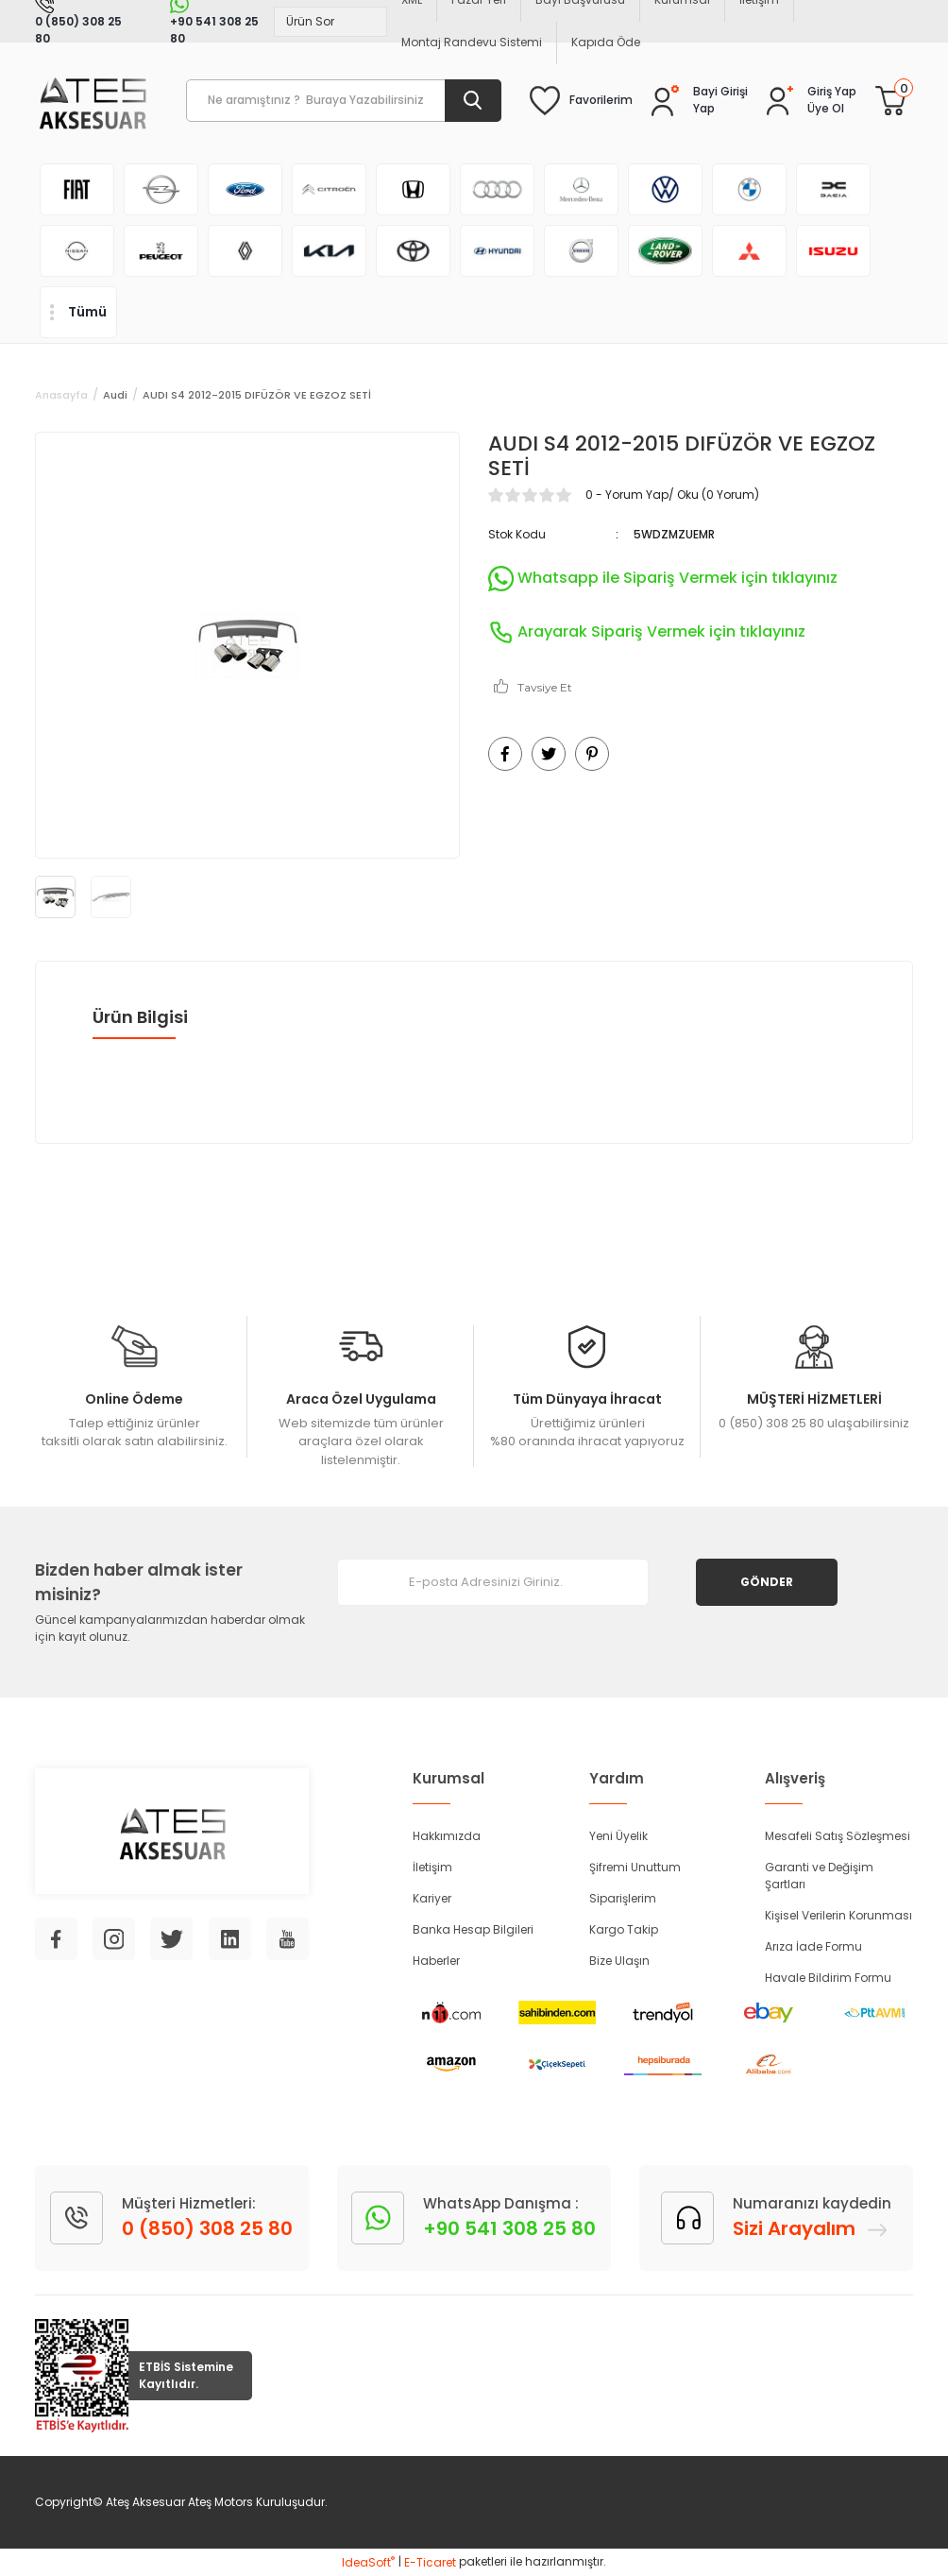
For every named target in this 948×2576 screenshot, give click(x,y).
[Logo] (92, 100)
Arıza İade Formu (813, 1946)
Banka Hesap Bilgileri (473, 1929)
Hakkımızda (447, 1836)
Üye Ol (825, 108)
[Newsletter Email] (493, 1582)
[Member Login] (831, 91)
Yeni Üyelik (618, 1836)
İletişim (432, 1867)
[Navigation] (78, 312)
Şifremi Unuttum (635, 1867)
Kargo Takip (623, 1929)
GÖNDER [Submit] (766, 1582)
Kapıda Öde (605, 42)
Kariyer (432, 1898)
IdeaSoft (368, 2562)
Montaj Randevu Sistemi (471, 42)
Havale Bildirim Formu (828, 1978)
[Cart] (890, 100)
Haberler (436, 1961)
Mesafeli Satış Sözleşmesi (837, 1836)
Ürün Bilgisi (140, 1017)
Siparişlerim (622, 1898)
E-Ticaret (430, 2562)
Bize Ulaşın (619, 1961)
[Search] (343, 100)
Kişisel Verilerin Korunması (838, 1915)
